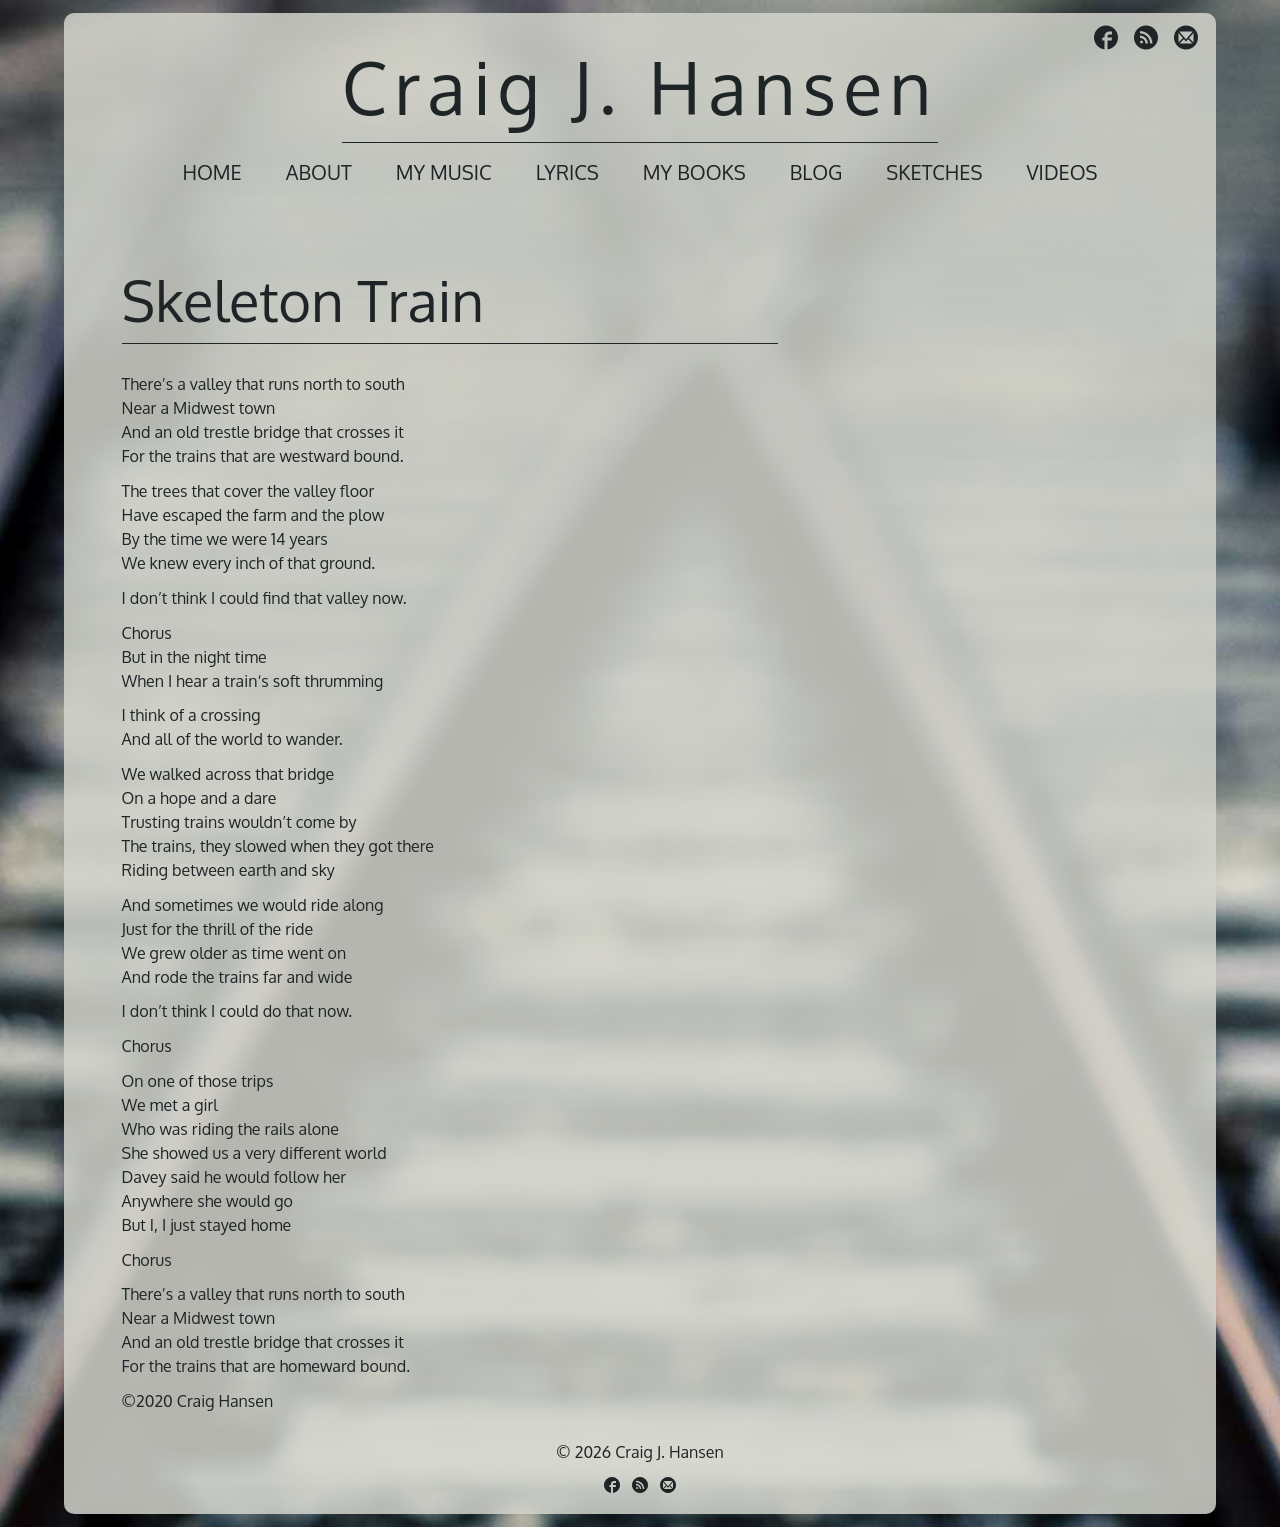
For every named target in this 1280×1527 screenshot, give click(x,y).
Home (211, 172)
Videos (1061, 172)
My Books (694, 172)
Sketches (934, 172)
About (319, 172)
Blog (816, 172)
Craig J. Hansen (640, 86)
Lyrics (567, 172)
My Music (444, 172)
